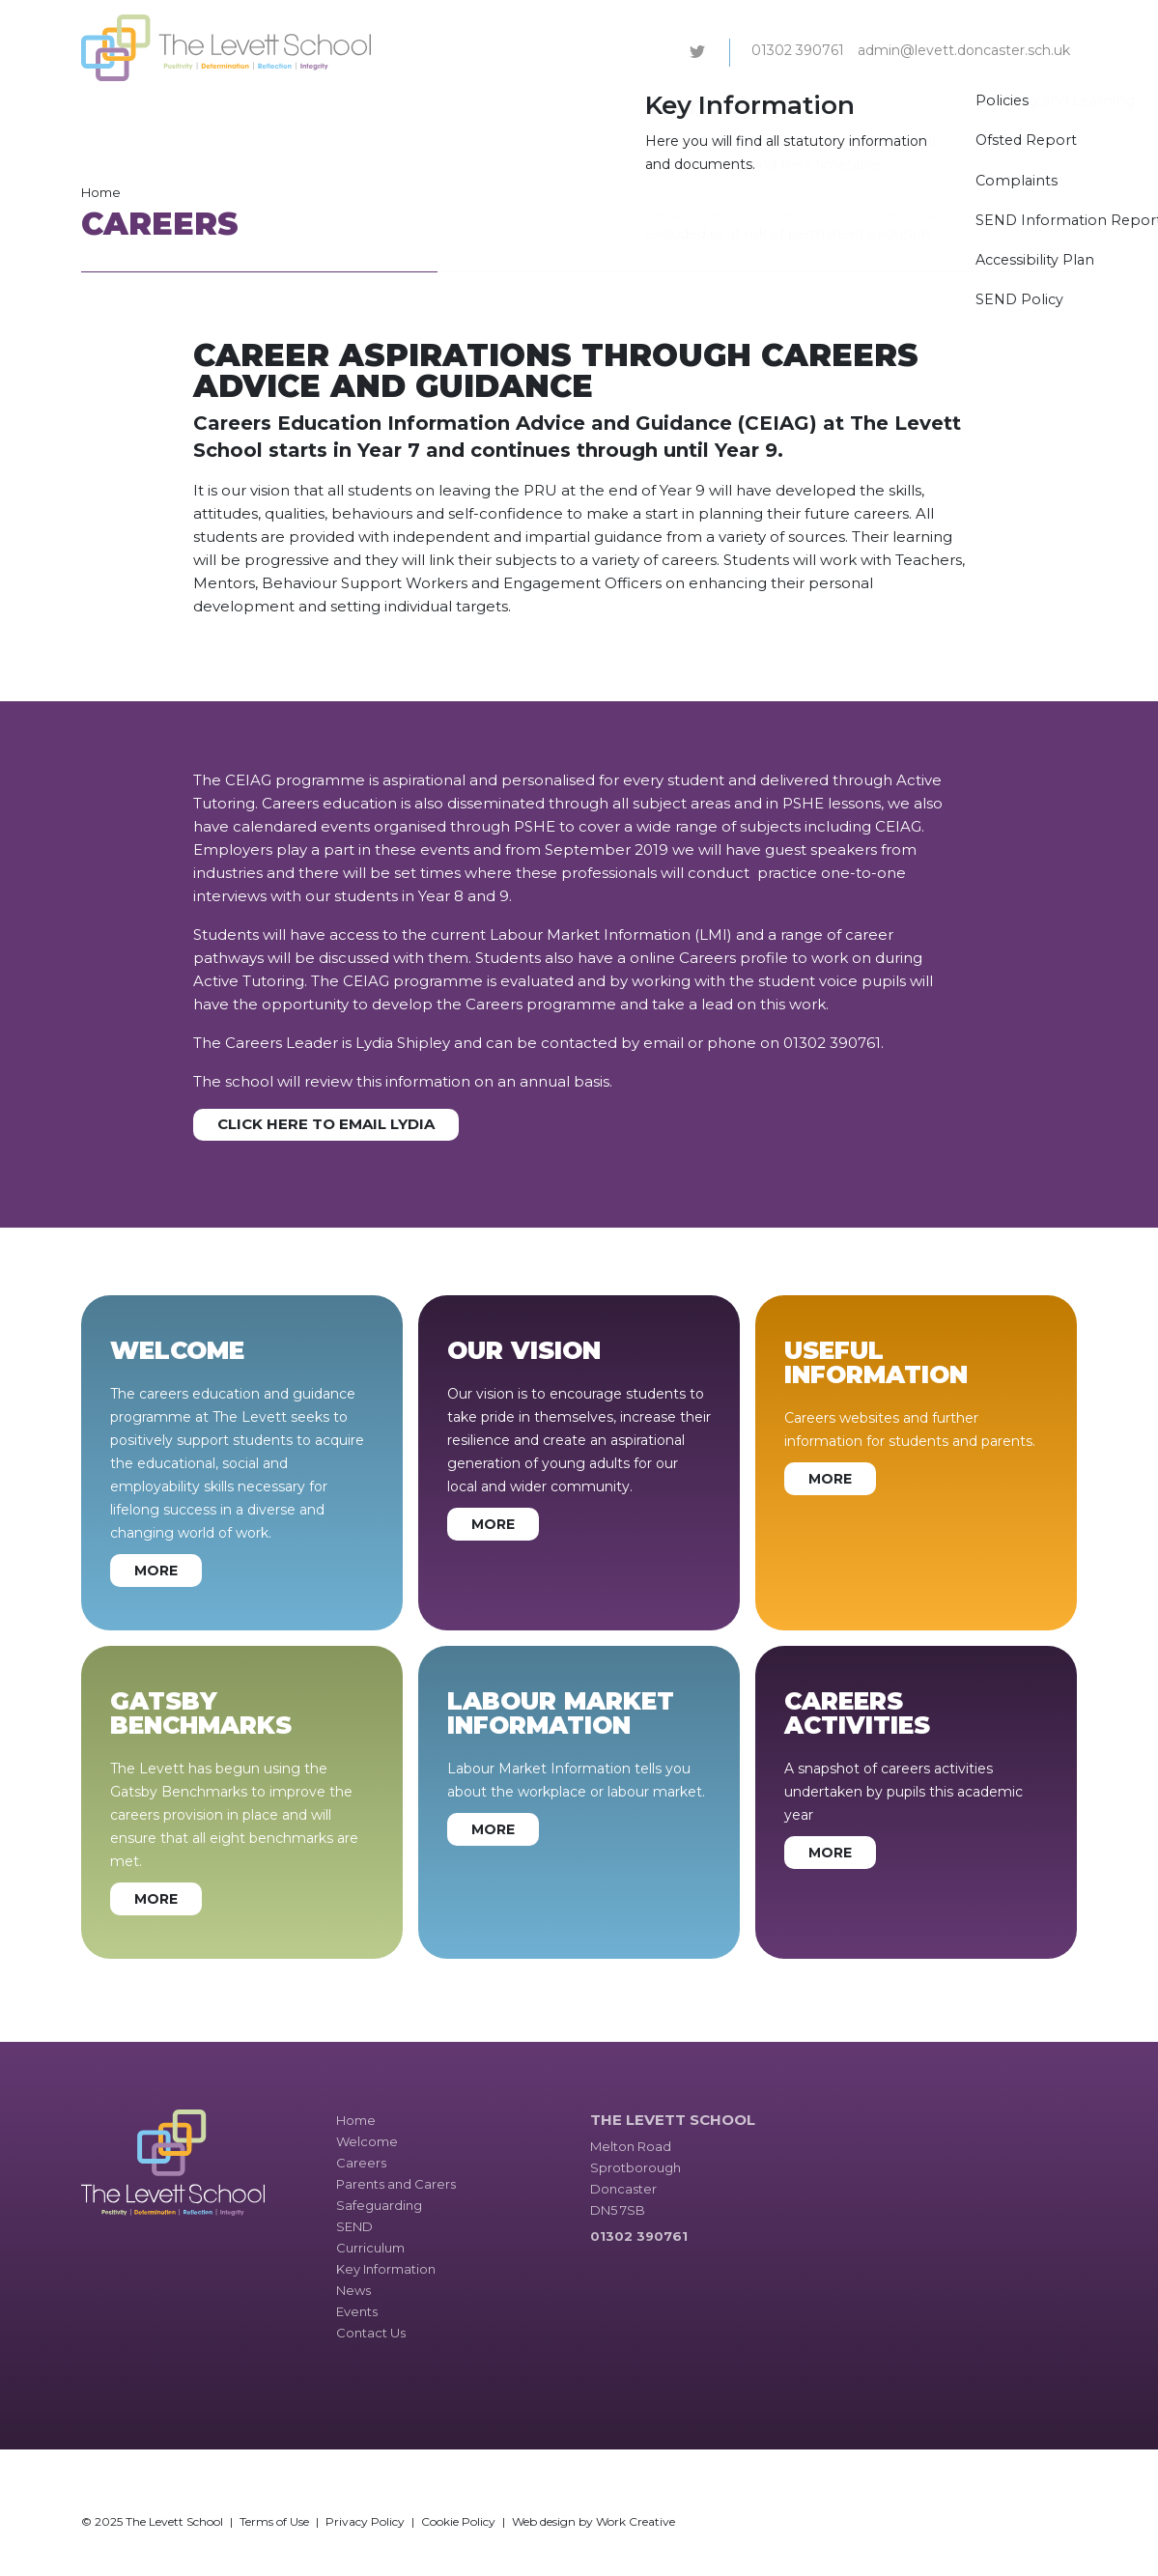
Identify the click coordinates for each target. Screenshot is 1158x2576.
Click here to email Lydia (326, 1124)
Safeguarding (544, 110)
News (896, 110)
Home (101, 192)
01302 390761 (797, 50)
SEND (626, 110)
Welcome (240, 110)
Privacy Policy (365, 2521)
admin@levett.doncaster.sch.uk (964, 50)
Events (954, 110)
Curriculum (699, 110)
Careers (314, 110)
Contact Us (1031, 110)
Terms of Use (274, 2521)
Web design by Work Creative (593, 2521)
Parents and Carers (419, 110)
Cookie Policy (458, 2521)
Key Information (806, 110)
